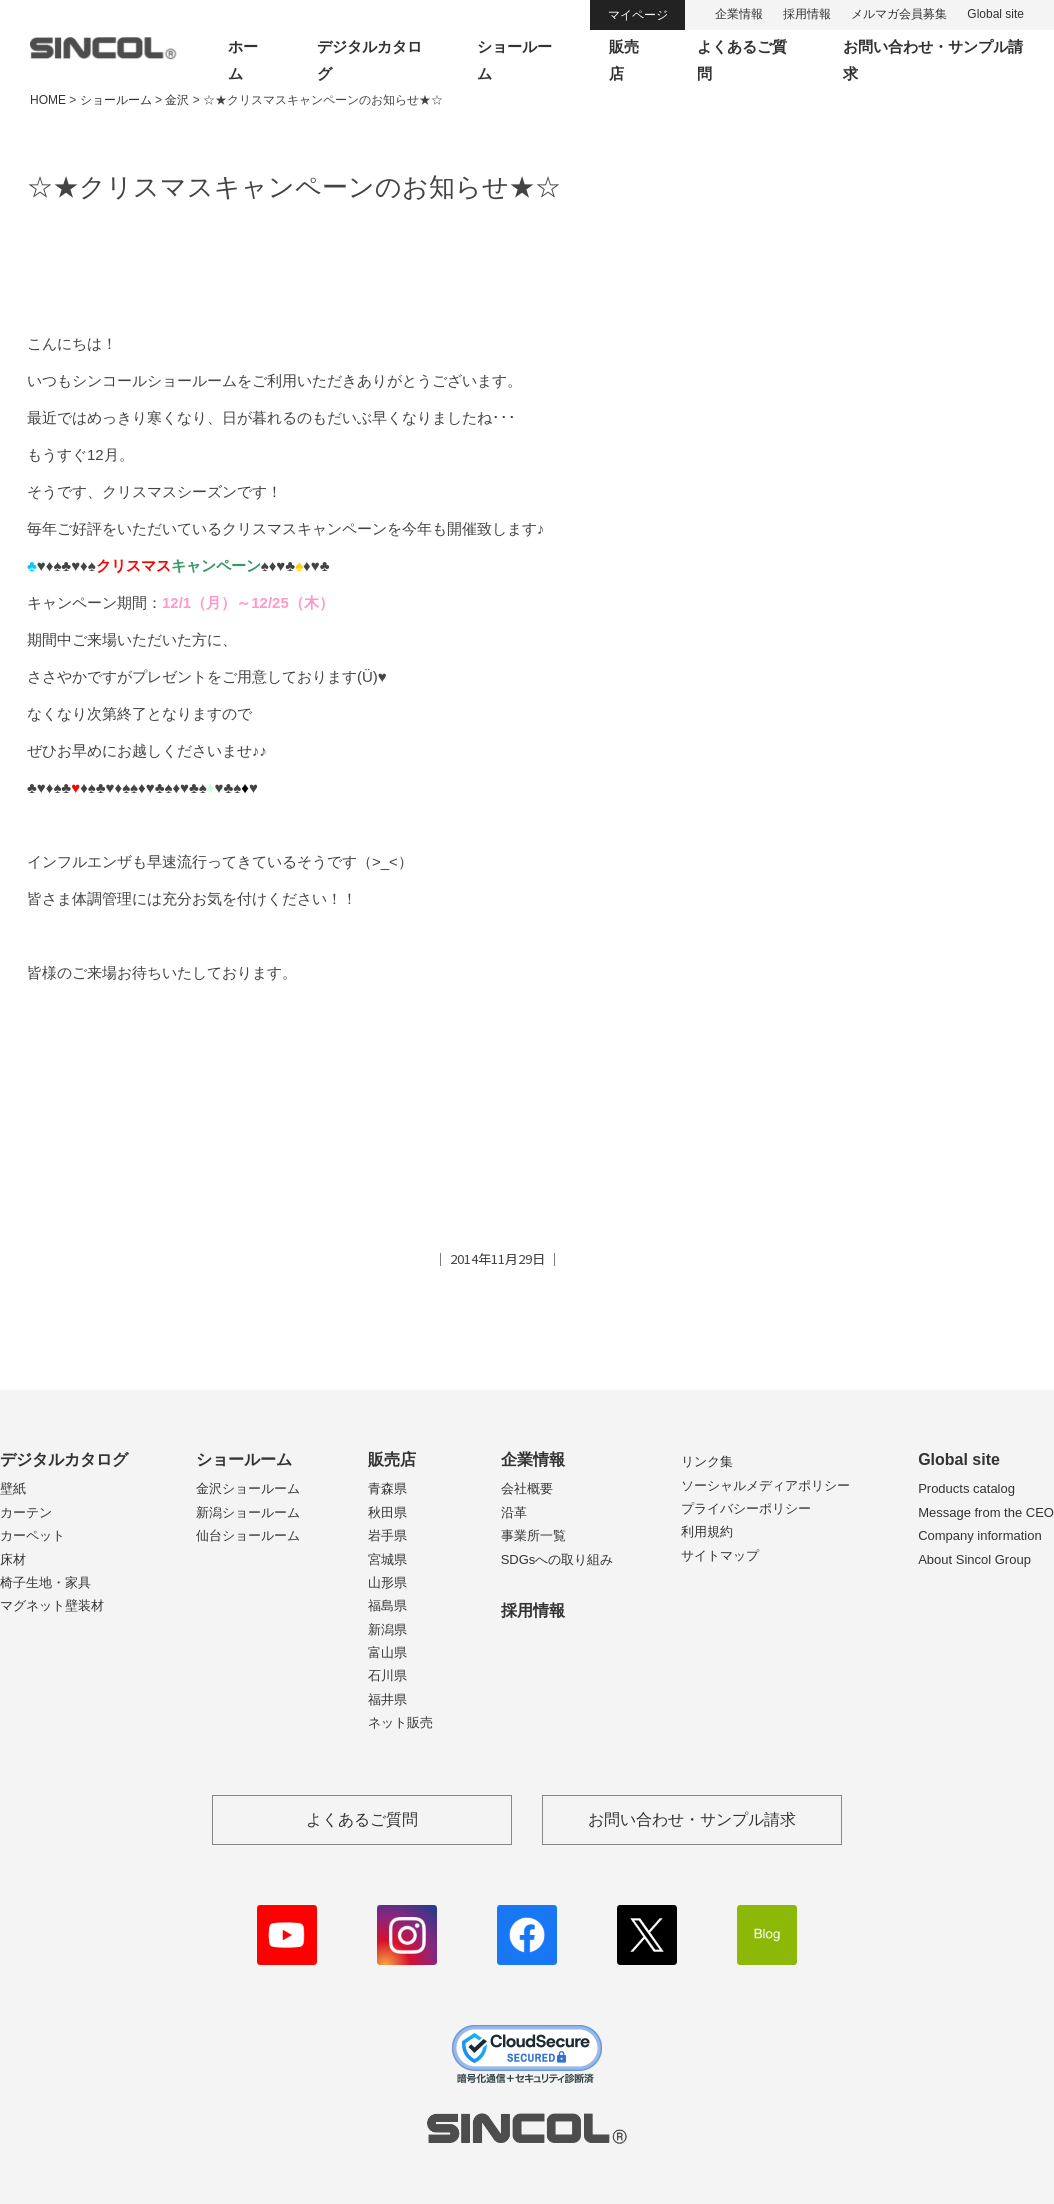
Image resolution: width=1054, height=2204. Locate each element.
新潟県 (387, 1629)
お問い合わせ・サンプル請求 (692, 1819)
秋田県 (387, 1512)
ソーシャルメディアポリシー (765, 1485)
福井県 (387, 1699)
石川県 (387, 1675)
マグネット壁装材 (52, 1605)
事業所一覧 (533, 1535)
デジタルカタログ (64, 1459)
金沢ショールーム (248, 1488)
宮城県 (387, 1559)
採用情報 (807, 14)
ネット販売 (400, 1722)
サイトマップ (720, 1555)
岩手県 (387, 1535)
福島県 (387, 1605)
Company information (980, 1535)
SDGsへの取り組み (557, 1559)
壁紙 (13, 1488)
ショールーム (244, 1459)
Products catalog (966, 1488)
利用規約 (707, 1531)
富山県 (387, 1652)
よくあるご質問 (362, 1819)
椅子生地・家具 (45, 1582)
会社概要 (527, 1488)
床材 (13, 1559)
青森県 (387, 1488)
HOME (48, 100)
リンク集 (707, 1461)
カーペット (32, 1535)
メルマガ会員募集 (899, 14)
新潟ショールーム (248, 1512)
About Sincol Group (974, 1559)
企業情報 (739, 14)
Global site (995, 14)
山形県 (387, 1582)
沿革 (514, 1512)
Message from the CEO (986, 1512)
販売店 (392, 1459)
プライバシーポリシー (746, 1508)
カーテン (26, 1512)
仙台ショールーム (248, 1535)
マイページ (638, 15)
